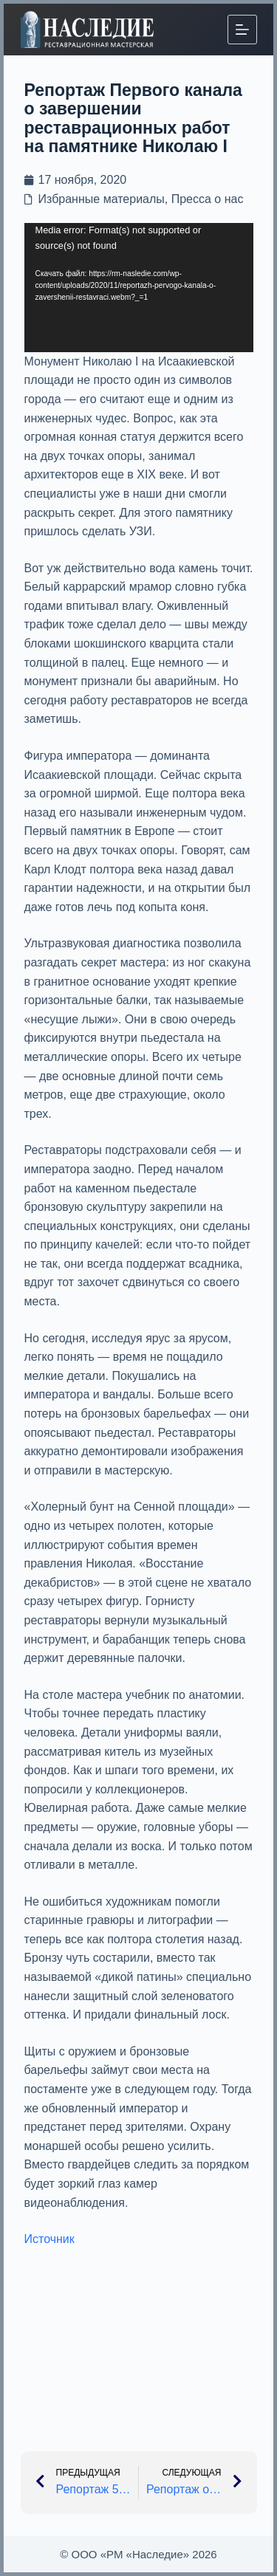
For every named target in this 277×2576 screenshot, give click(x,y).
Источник (49, 2239)
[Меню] (242, 29)
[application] (138, 287)
